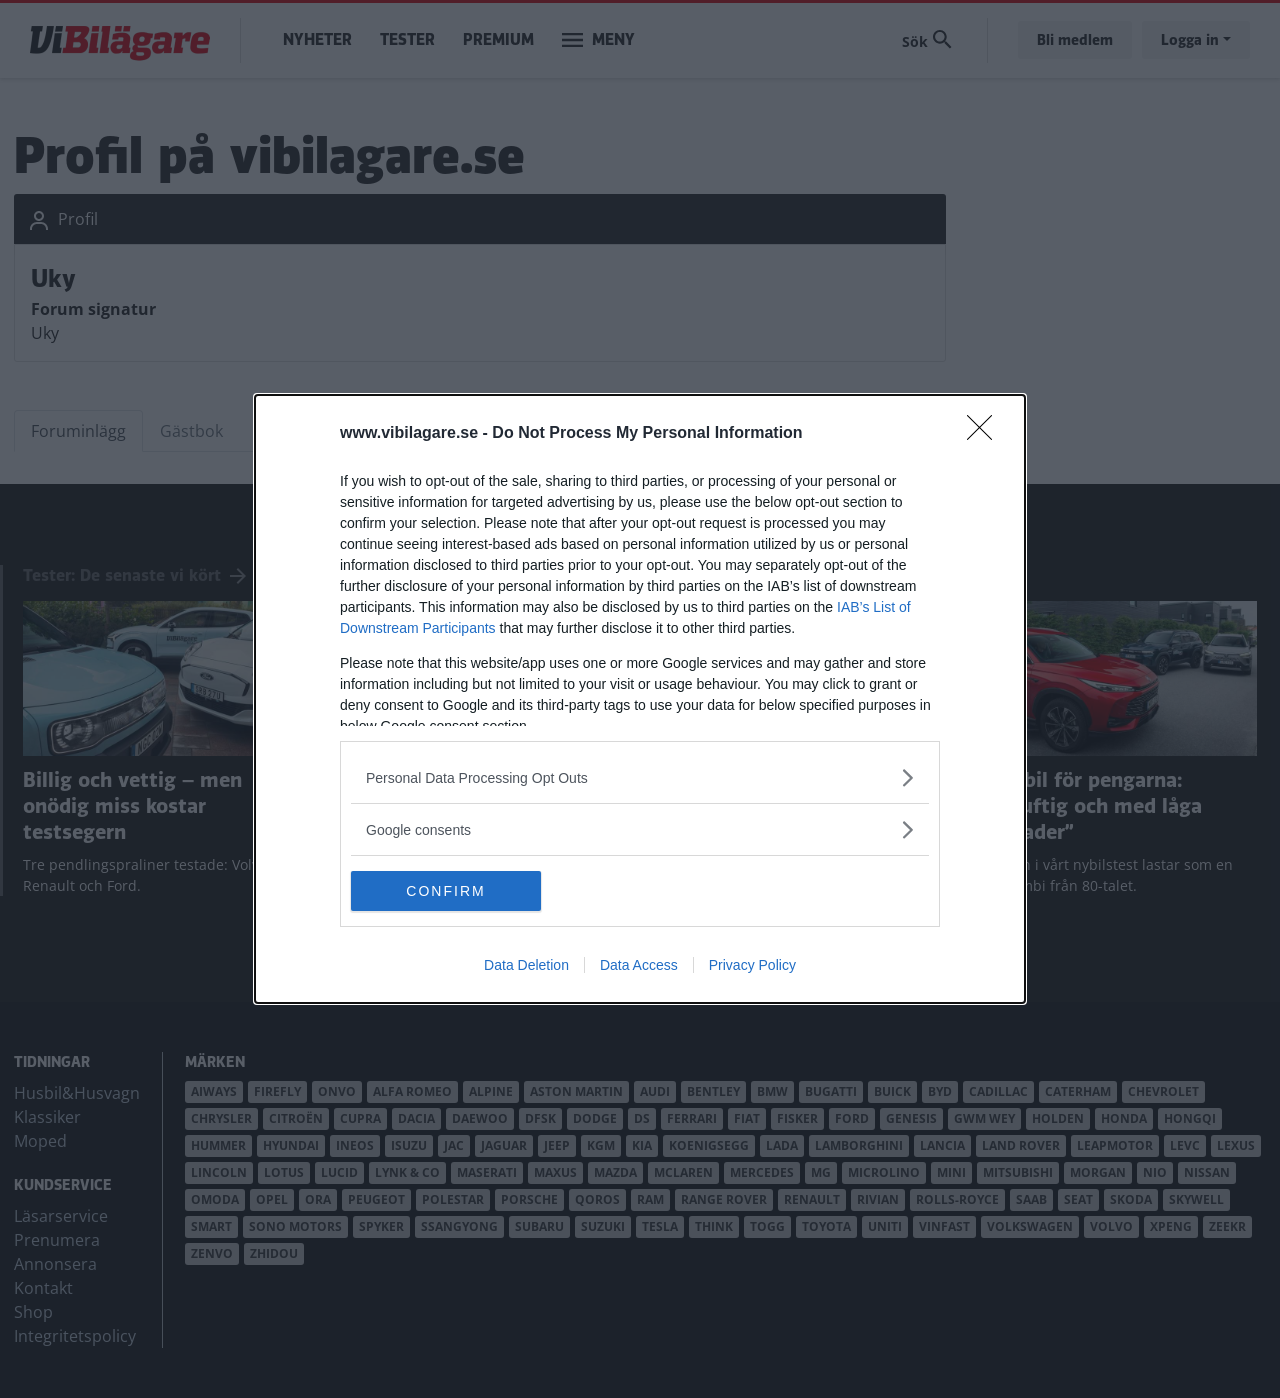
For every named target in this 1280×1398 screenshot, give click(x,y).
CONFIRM (445, 890)
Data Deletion (526, 965)
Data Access (639, 965)
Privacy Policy (752, 965)
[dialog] (640, 699)
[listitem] (640, 777)
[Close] (986, 434)
